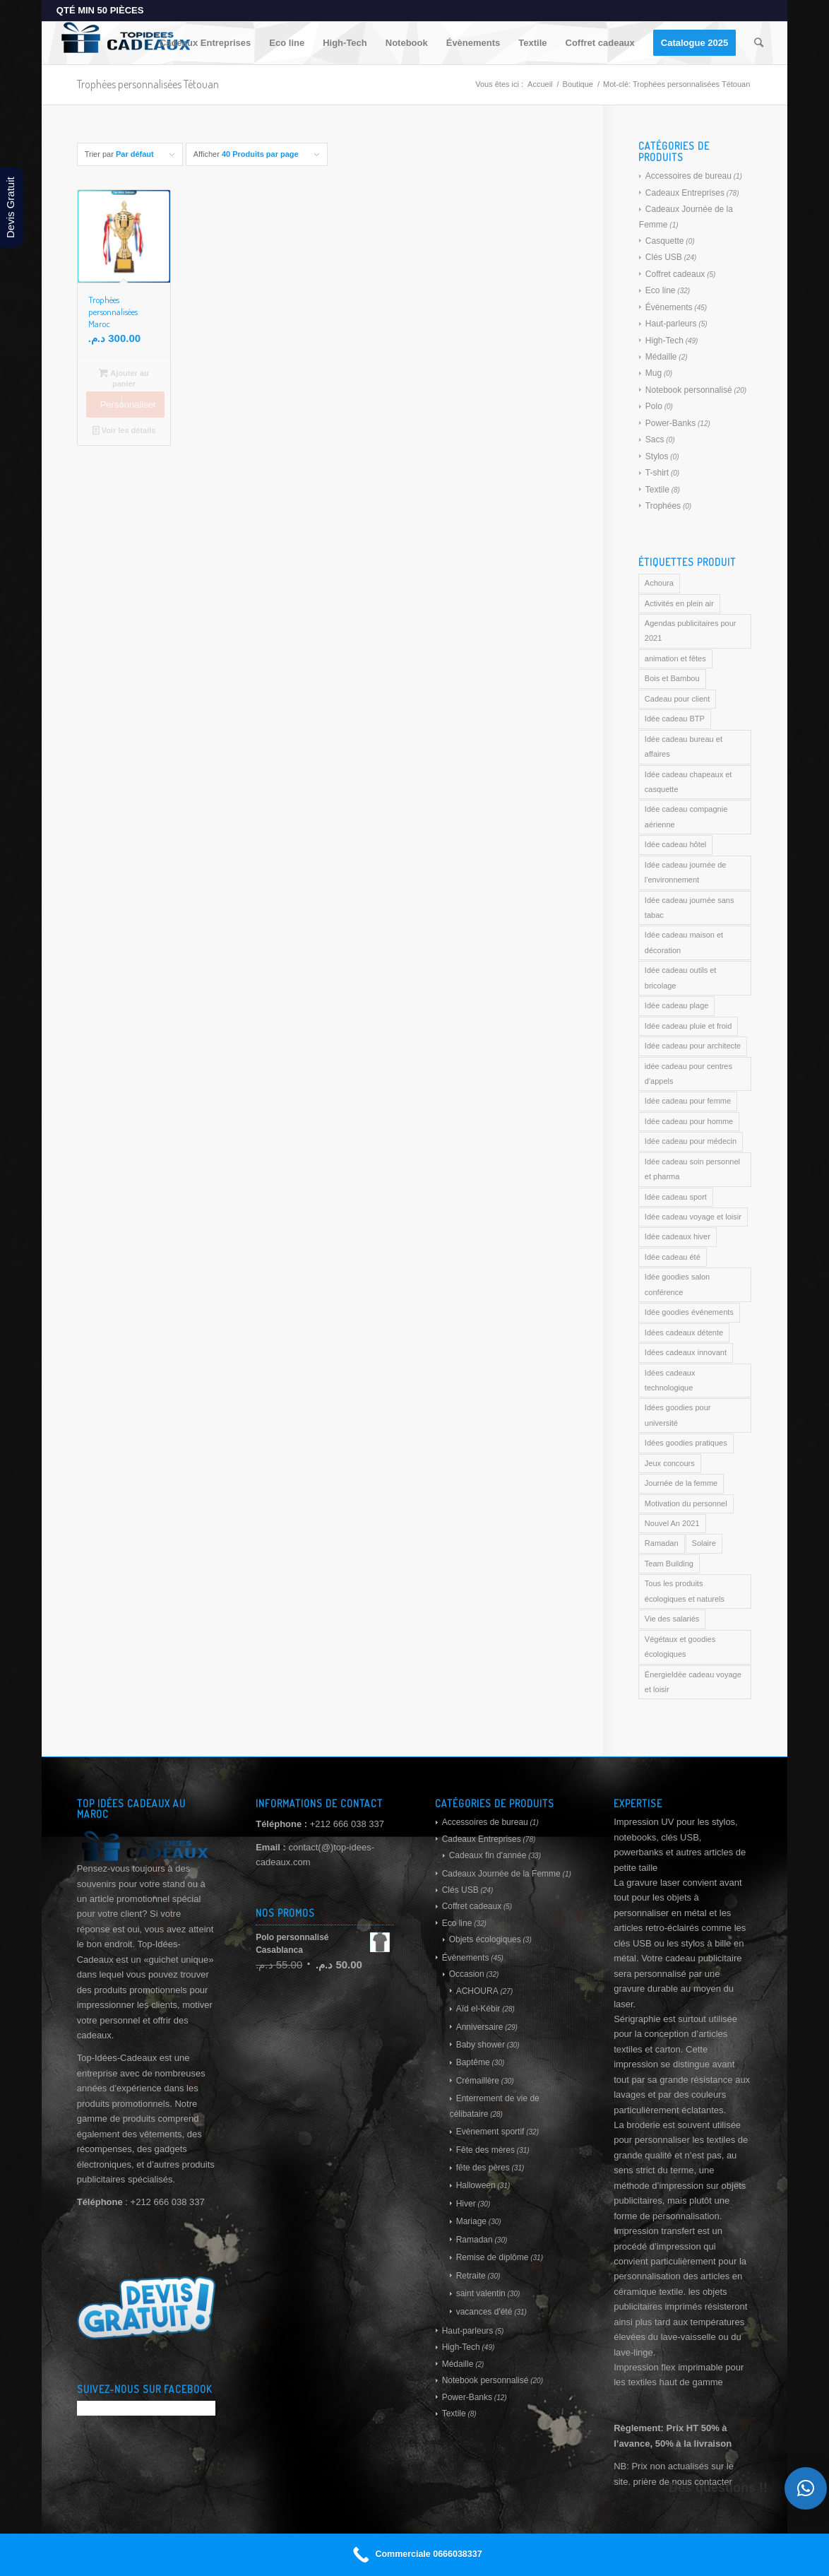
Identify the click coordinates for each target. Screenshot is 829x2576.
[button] (806, 2488)
